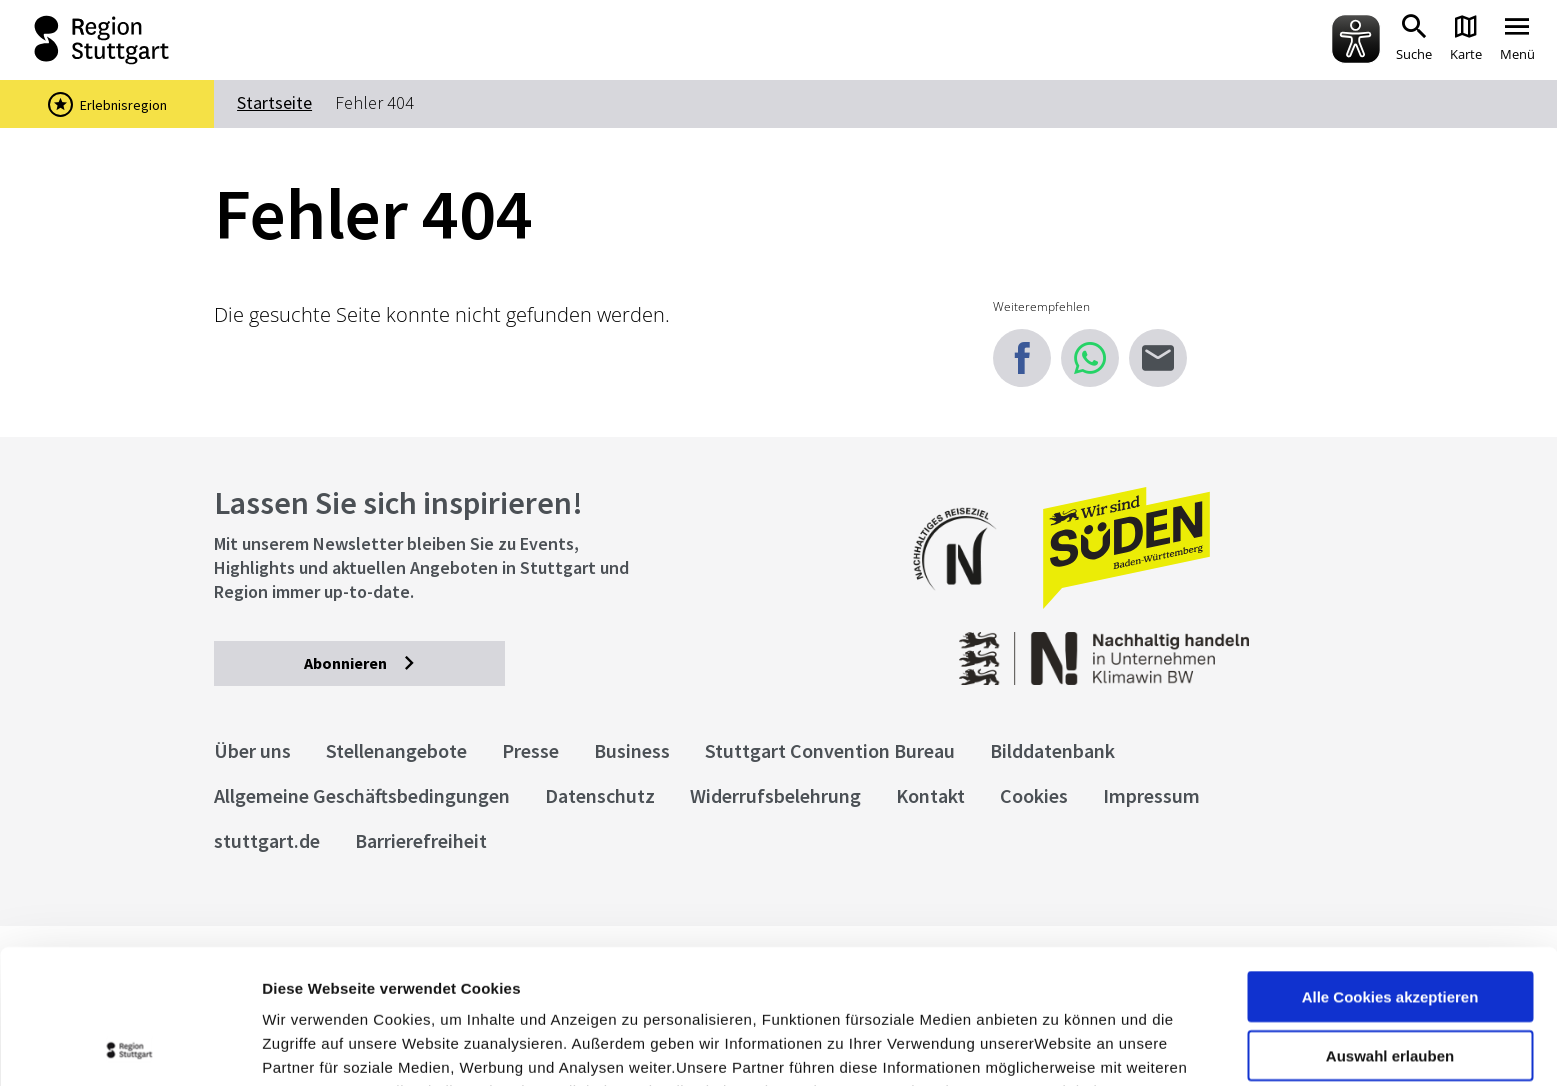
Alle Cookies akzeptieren (1390, 862)
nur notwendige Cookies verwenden (1390, 988)
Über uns (252, 750)
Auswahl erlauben (1390, 921)
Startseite (274, 102)
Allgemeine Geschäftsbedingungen (362, 795)
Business (632, 750)
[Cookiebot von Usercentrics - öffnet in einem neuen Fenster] (129, 1047)
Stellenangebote (396, 750)
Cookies (1034, 795)
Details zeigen (1063, 1046)
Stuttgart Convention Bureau (830, 750)
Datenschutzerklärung (444, 981)
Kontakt (930, 795)
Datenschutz (600, 795)
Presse (530, 750)
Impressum (304, 981)
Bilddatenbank (1052, 750)
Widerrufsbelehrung (775, 795)
